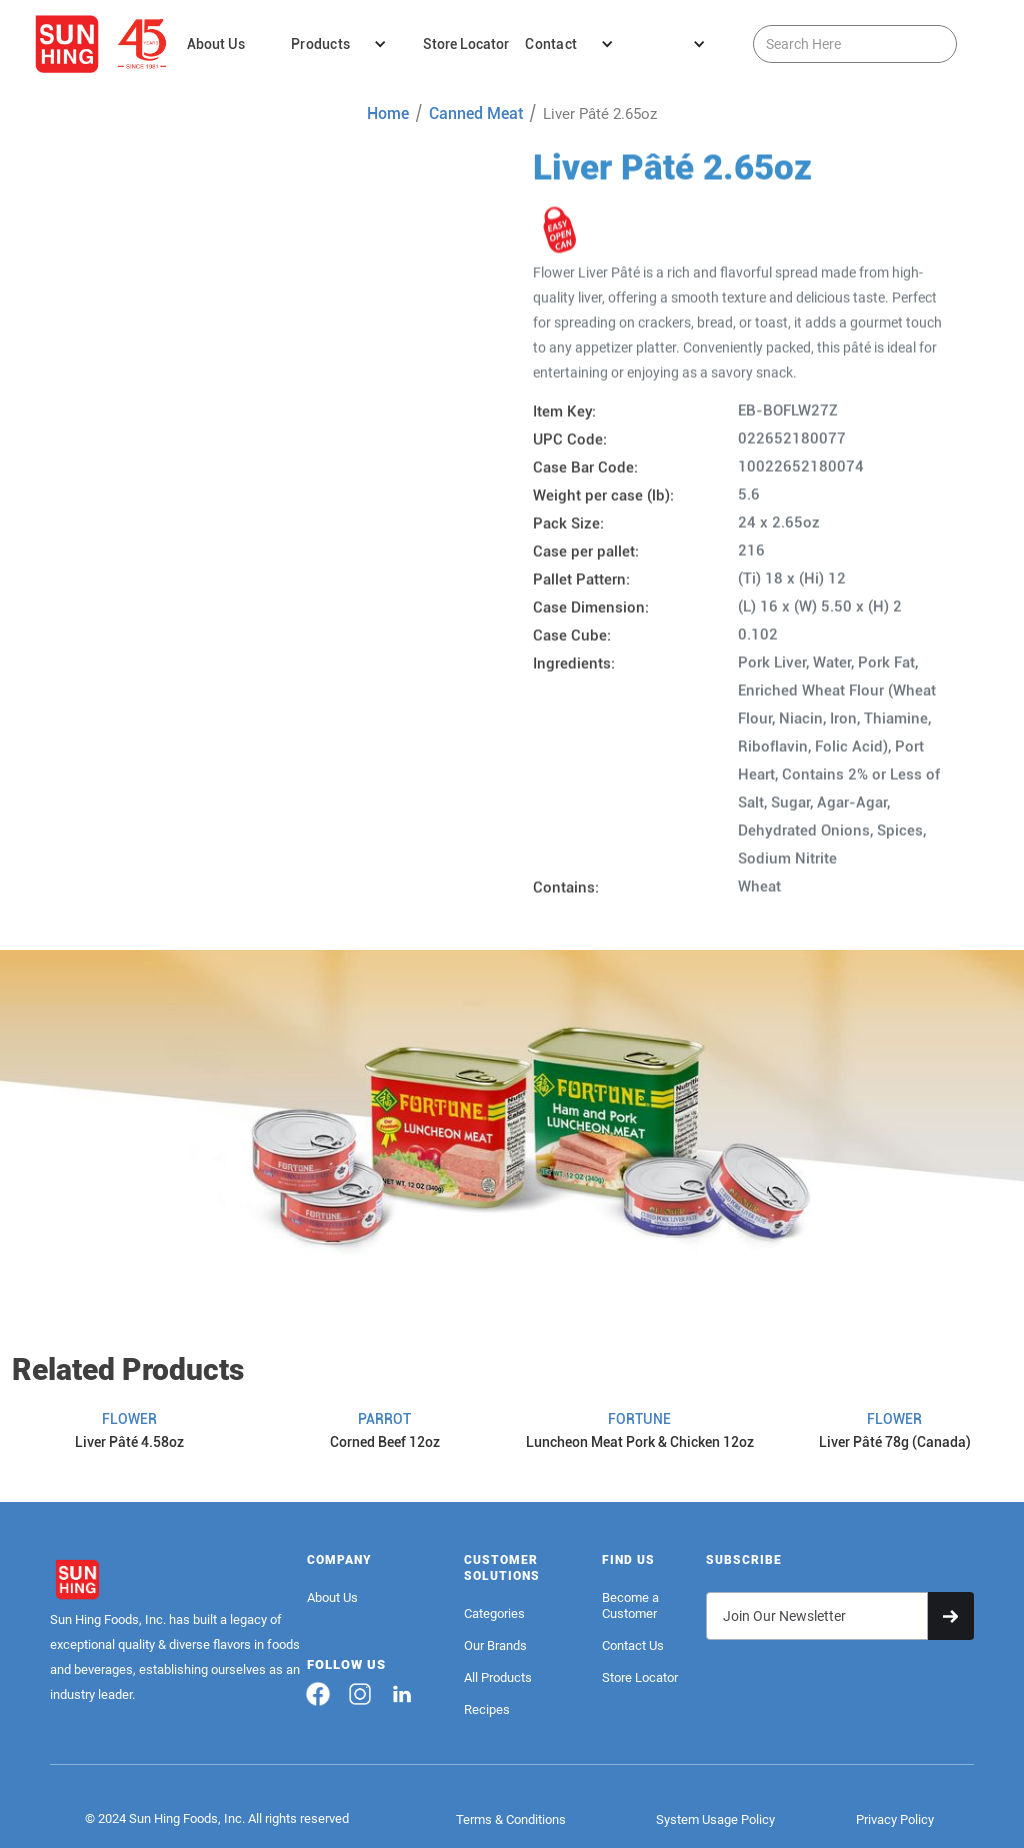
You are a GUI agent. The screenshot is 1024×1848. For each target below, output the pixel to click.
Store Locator (640, 1677)
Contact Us (633, 1645)
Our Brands (495, 1645)
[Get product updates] (816, 1616)
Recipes (487, 1709)
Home (388, 113)
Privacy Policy (895, 1819)
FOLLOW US (346, 1664)
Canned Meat (476, 113)
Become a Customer (630, 1605)
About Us (332, 1597)
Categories (494, 1613)
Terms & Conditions (511, 1819)
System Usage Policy (715, 1819)
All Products (498, 1677)
